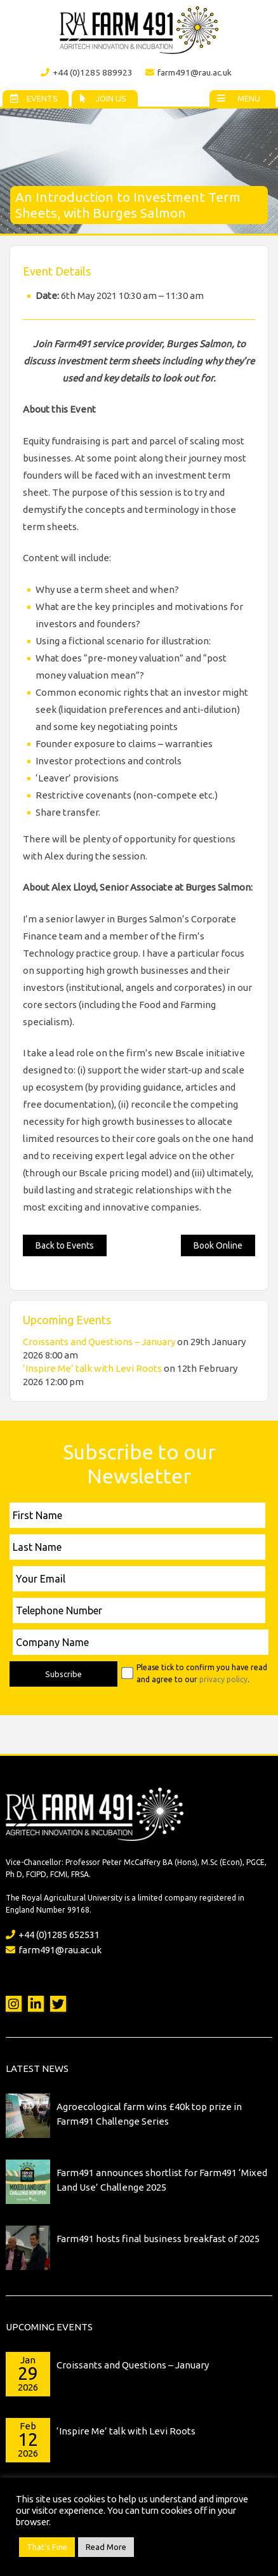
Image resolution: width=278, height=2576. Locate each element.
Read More (106, 2546)
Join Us (101, 98)
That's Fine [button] (47, 2546)
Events (33, 98)
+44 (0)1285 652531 (53, 1934)
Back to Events (65, 1245)
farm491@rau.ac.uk (188, 72)
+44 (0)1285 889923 (87, 72)
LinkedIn (36, 2004)
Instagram (14, 2004)
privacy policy (223, 1679)
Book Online (218, 1245)
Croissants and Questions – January (99, 1341)
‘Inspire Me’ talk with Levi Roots (92, 1368)
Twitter (58, 2004)
